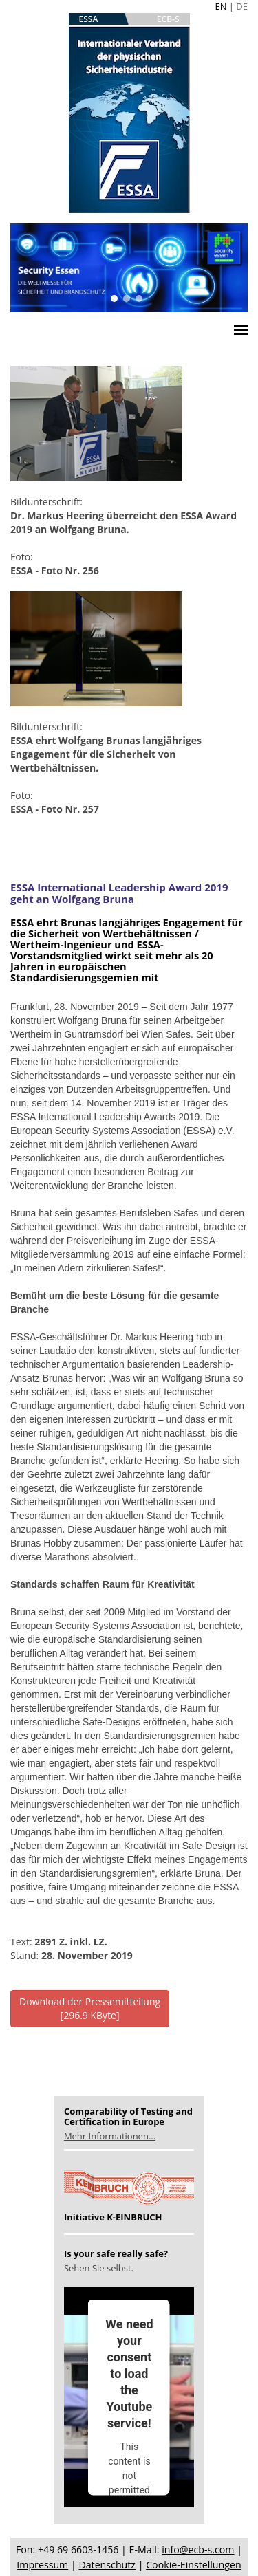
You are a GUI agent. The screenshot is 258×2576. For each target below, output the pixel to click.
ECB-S (168, 19)
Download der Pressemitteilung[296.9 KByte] (89, 2008)
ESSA (88, 19)
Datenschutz (107, 2564)
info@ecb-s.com (198, 2549)
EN (220, 6)
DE (242, 6)
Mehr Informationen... (109, 2136)
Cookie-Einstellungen (193, 2564)
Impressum (42, 2564)
